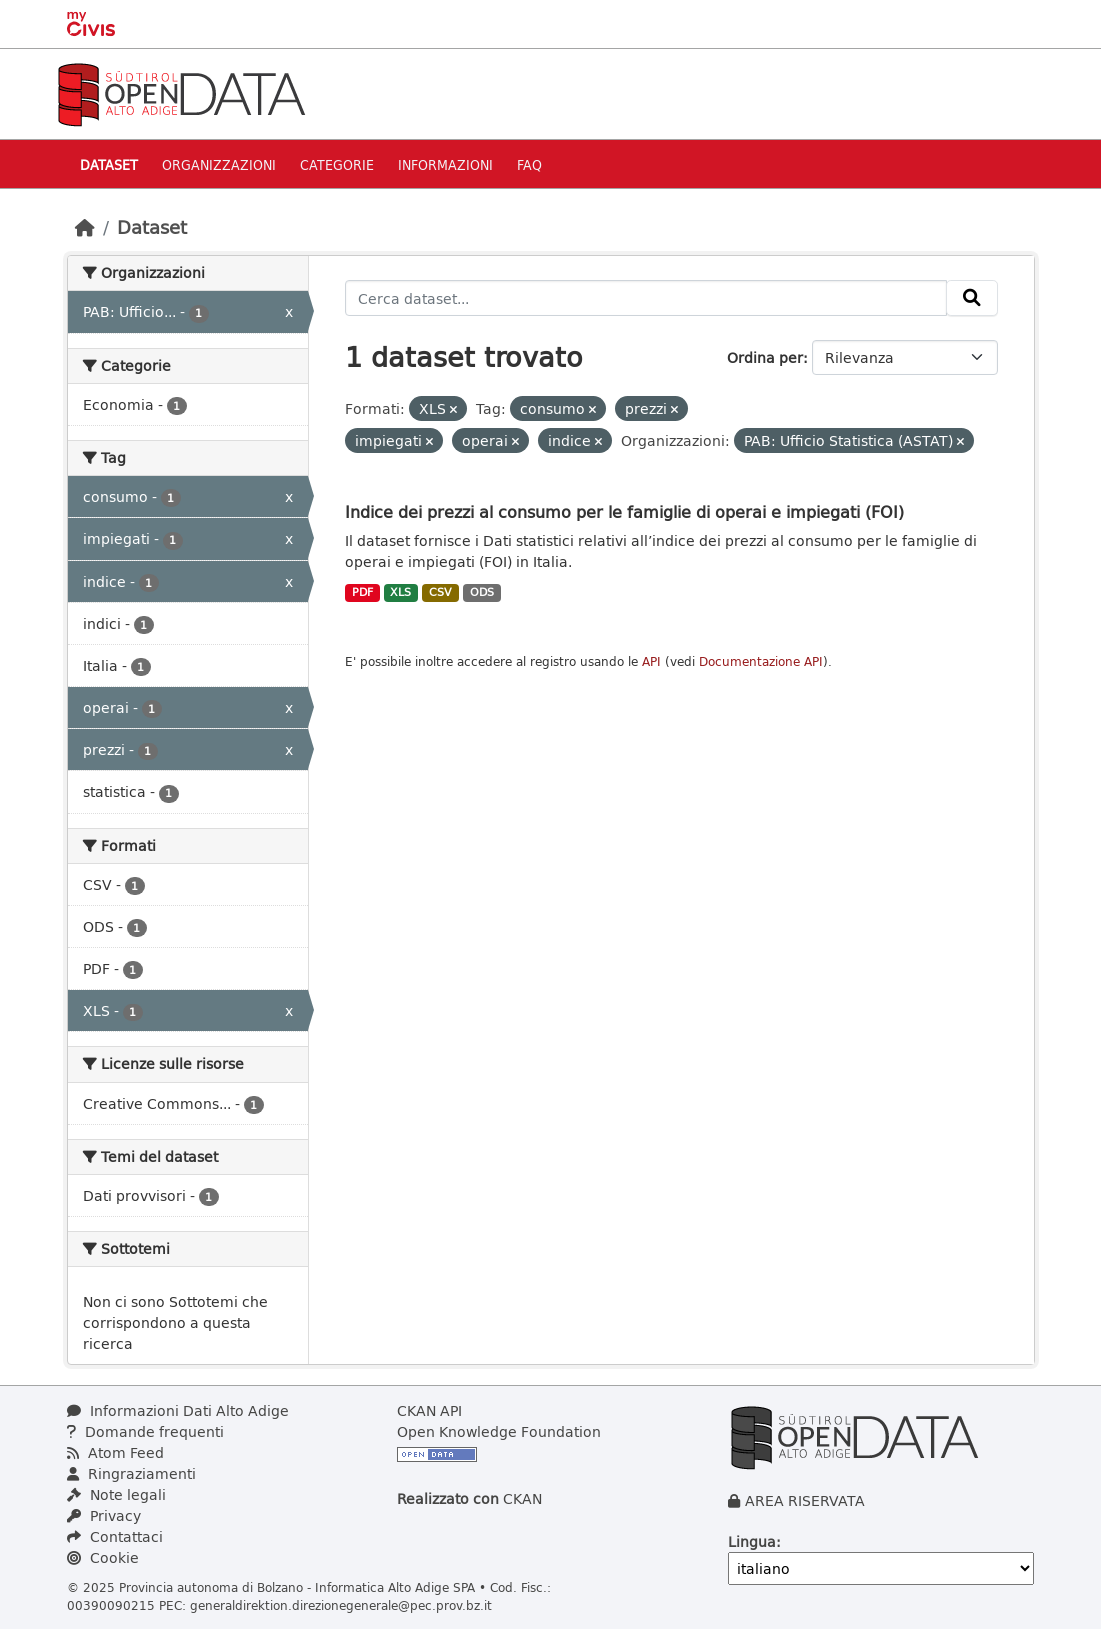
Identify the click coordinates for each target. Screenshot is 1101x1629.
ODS (482, 592)
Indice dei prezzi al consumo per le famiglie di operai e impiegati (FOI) (624, 511)
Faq (529, 164)
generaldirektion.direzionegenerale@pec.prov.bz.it (341, 1605)
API (651, 661)
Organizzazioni (219, 164)
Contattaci (115, 1536)
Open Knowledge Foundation (499, 1431)
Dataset (109, 164)
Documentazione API (761, 661)
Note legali (116, 1494)
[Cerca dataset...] (646, 298)
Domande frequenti (145, 1431)
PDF (362, 592)
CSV (440, 592)
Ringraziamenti (131, 1473)
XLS (400, 592)
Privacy (104, 1515)
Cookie (103, 1557)
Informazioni (445, 164)
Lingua (752, 1541)
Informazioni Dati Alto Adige (178, 1410)
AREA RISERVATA (805, 1500)
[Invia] (972, 298)
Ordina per (765, 357)
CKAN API (429, 1410)
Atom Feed (115, 1452)
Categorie (337, 164)
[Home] (85, 227)
